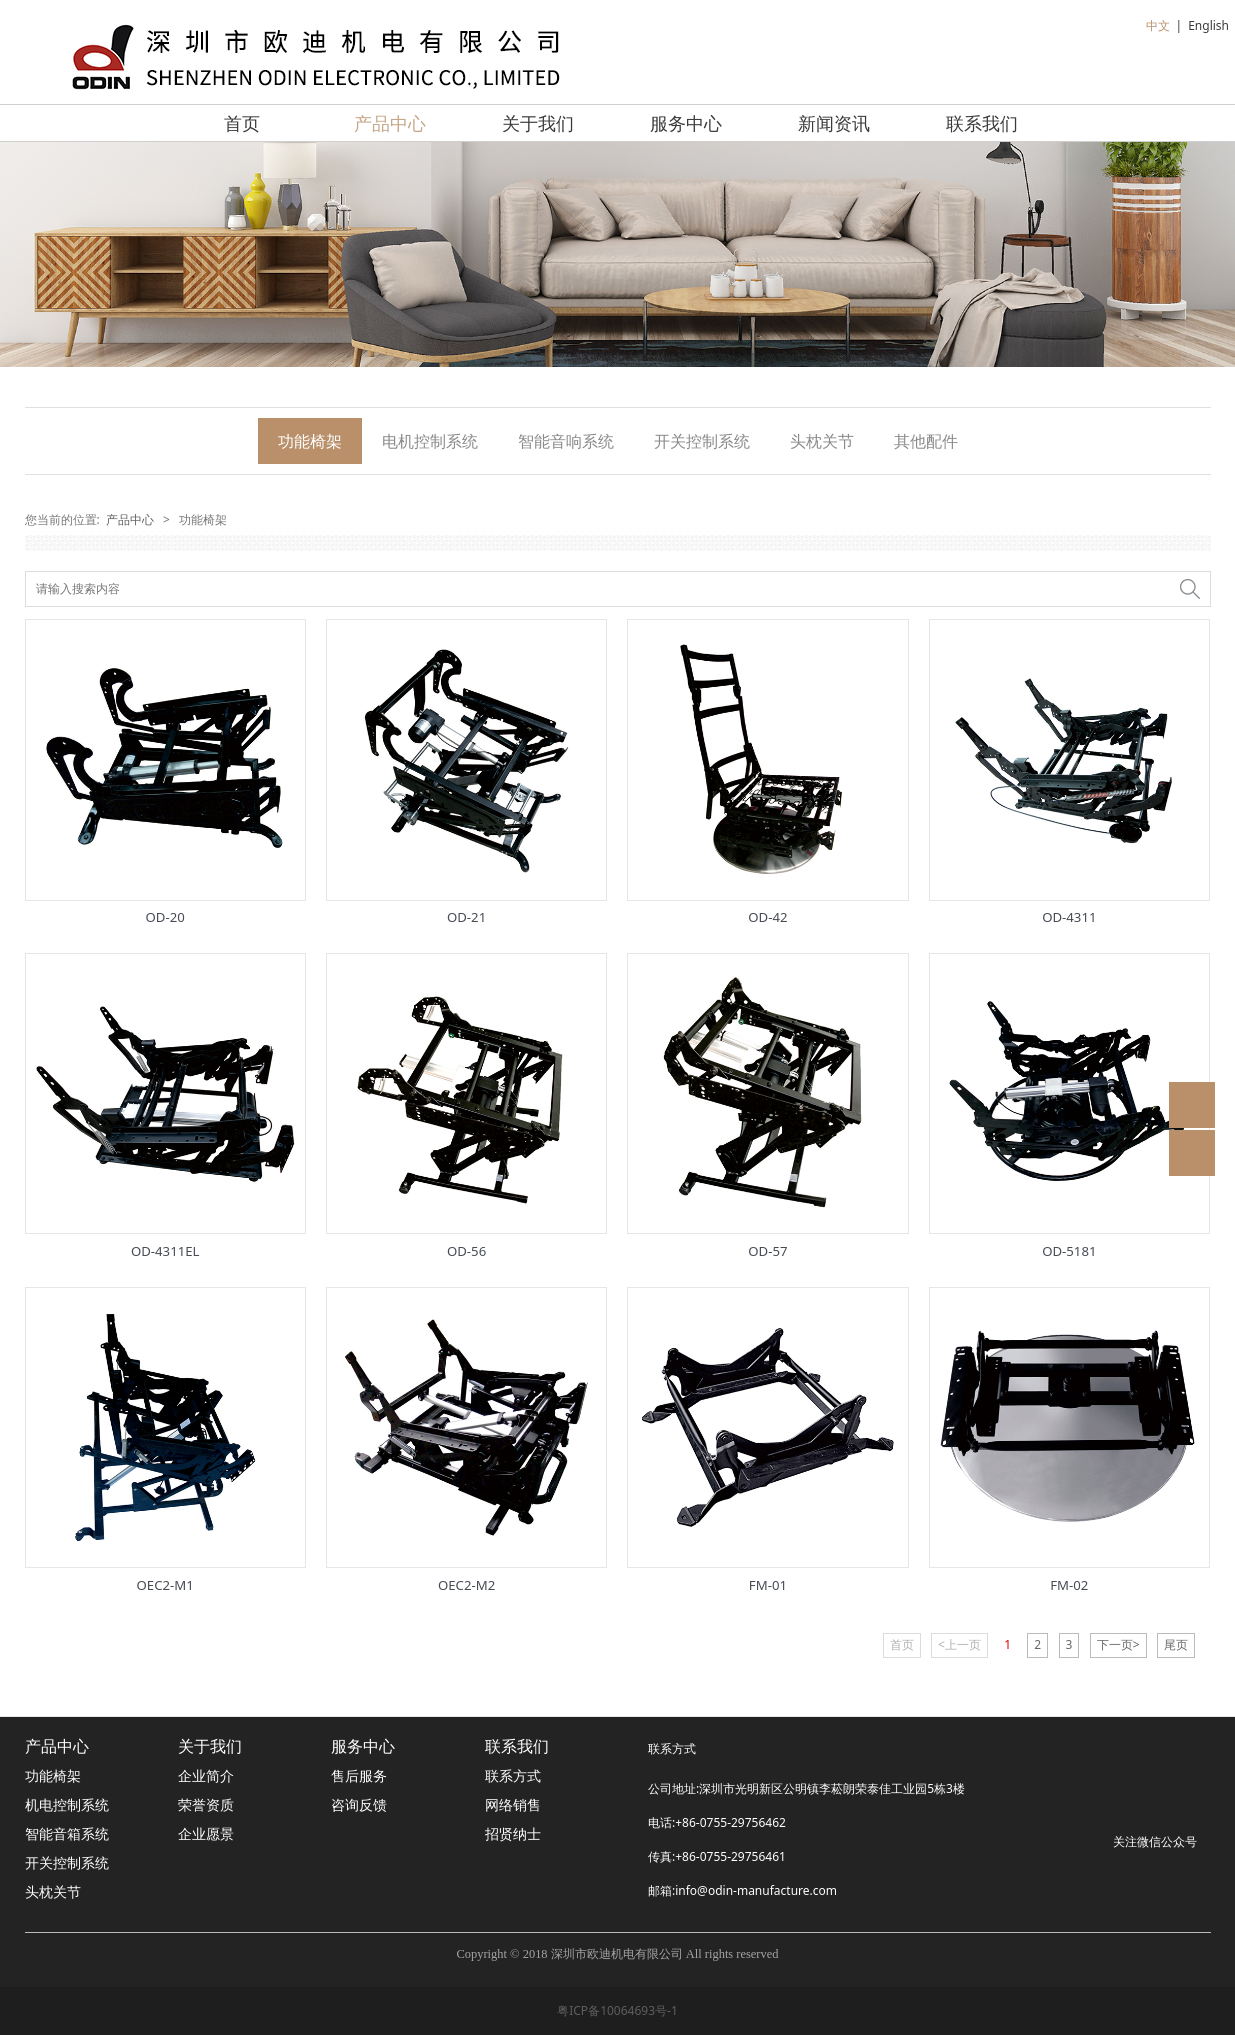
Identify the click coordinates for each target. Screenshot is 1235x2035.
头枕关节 (822, 441)
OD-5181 (1069, 1251)
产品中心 (390, 123)
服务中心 (686, 123)
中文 (1158, 25)
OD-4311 (1069, 917)
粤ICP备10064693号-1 (617, 2010)
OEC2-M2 (466, 1585)
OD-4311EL (165, 1251)
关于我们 (538, 123)
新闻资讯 (834, 123)
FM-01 (768, 1585)
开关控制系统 (702, 441)
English (1208, 25)
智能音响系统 (566, 441)
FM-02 (1069, 1585)
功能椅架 (310, 441)
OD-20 (165, 917)
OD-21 (466, 917)
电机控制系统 (430, 441)
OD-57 (767, 1251)
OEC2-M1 (165, 1585)
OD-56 (466, 1251)
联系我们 (982, 123)
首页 (242, 123)
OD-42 (767, 917)
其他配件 (926, 441)
